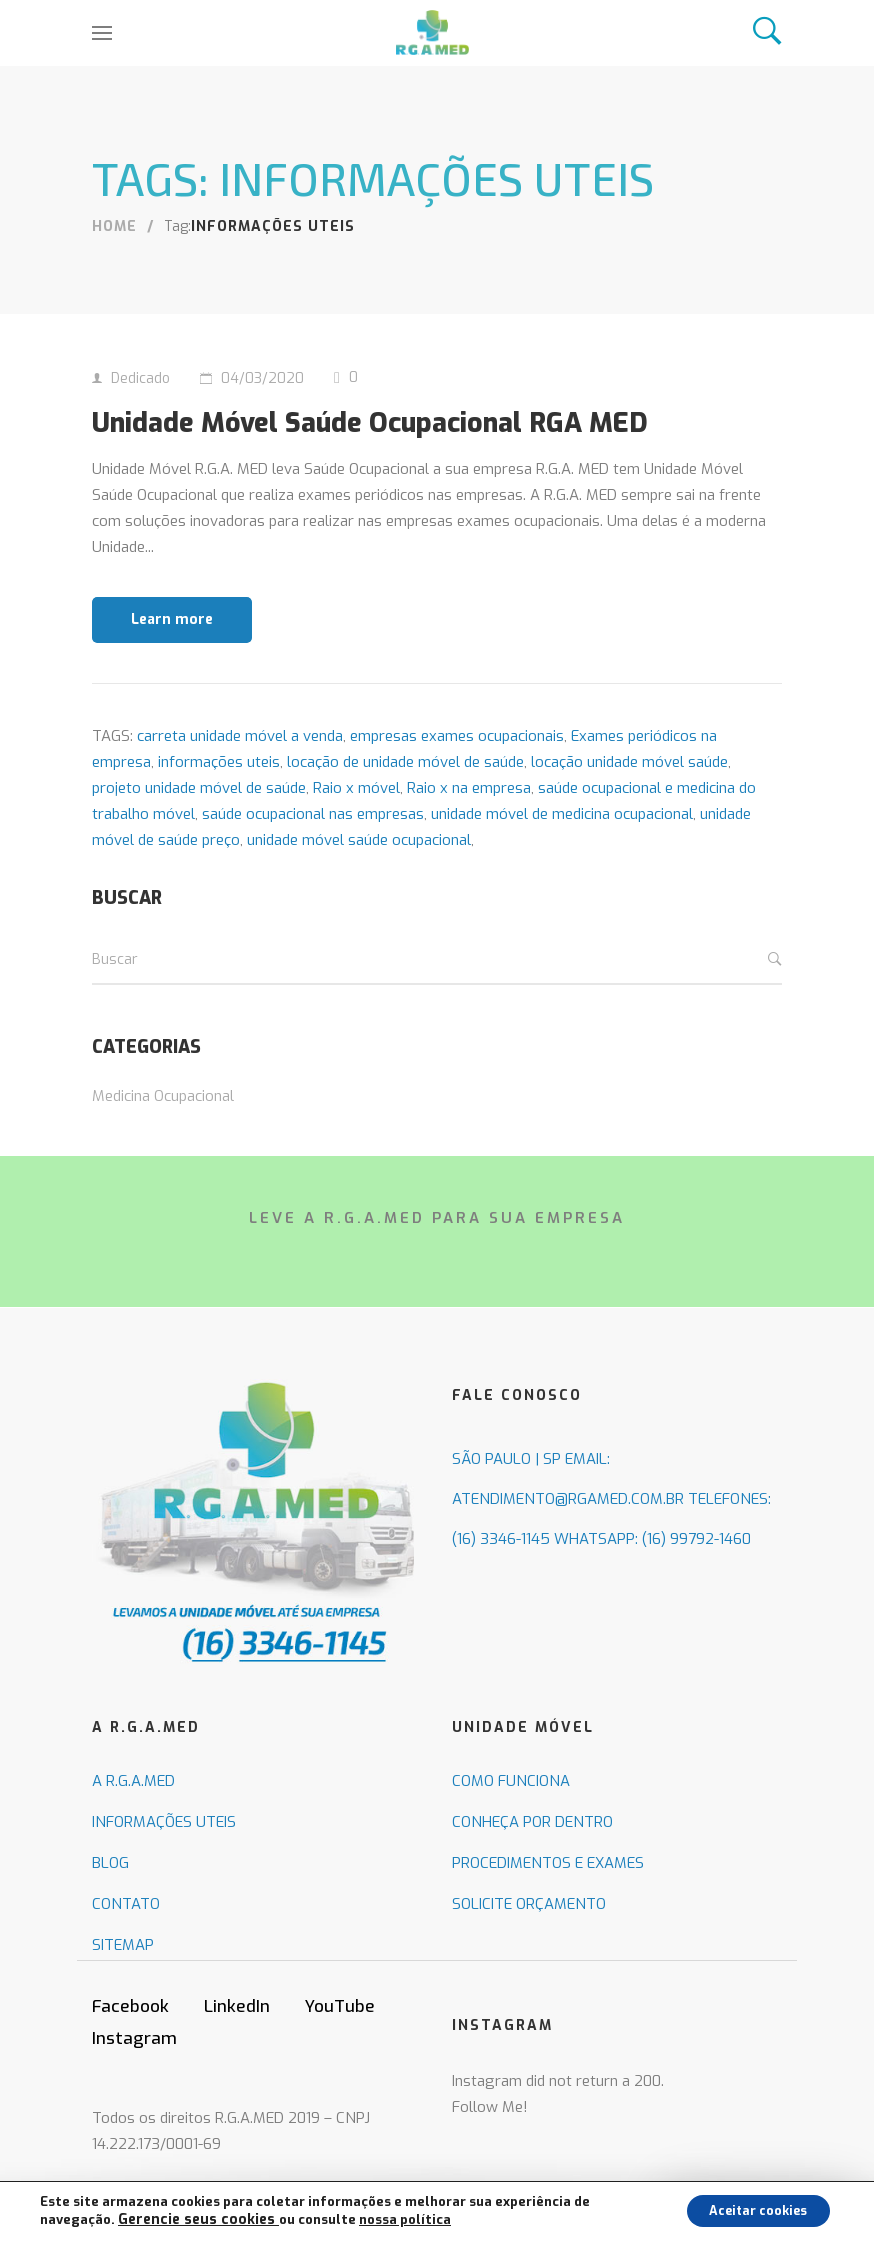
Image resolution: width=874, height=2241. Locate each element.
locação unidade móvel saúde (629, 803)
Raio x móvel (356, 829)
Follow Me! (490, 2148)
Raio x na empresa (469, 829)
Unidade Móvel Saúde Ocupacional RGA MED (406, 440)
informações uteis (219, 803)
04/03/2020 (262, 378)
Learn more (172, 660)
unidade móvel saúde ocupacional (359, 880)
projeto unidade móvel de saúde (199, 829)
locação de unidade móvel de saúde (405, 803)
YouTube (340, 2047)
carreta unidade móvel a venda (240, 777)
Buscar (775, 1001)
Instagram (134, 2079)
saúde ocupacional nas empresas (313, 854)
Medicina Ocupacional (163, 1136)
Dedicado (140, 378)
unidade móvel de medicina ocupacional (562, 854)
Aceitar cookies (745, 2209)
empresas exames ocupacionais (457, 777)
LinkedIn (237, 2047)
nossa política (390, 2218)
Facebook (130, 2047)
